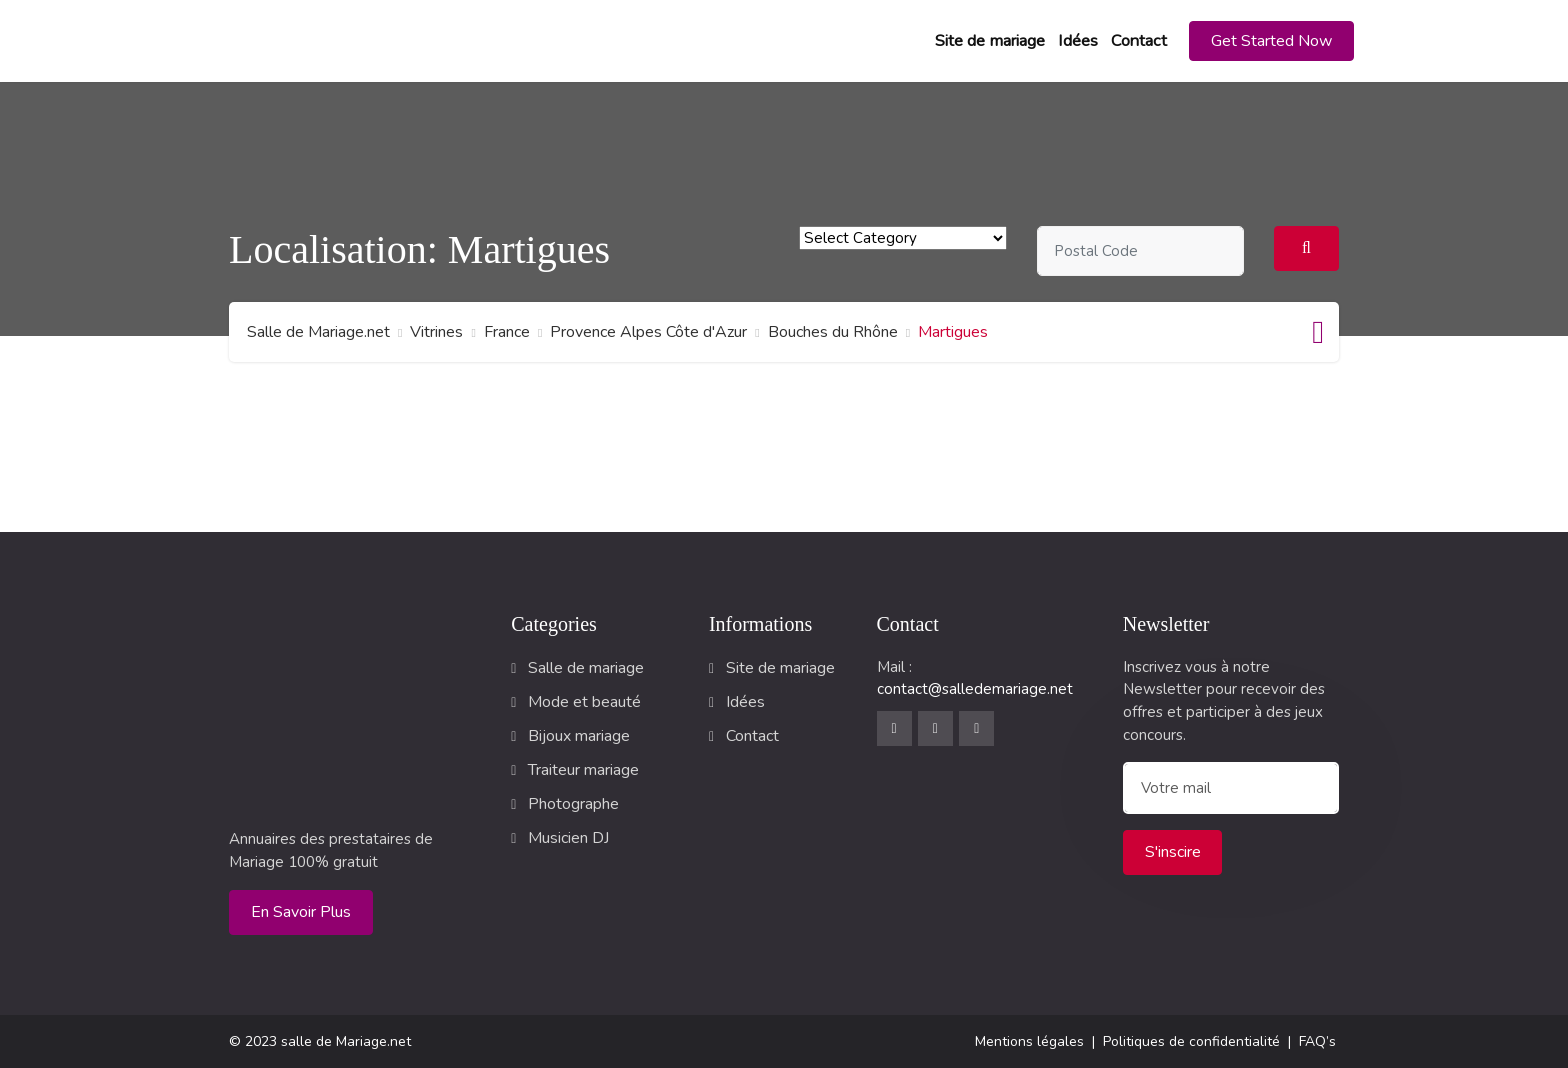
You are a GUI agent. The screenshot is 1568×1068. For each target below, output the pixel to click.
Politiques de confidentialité (1191, 1041)
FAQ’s (1317, 1041)
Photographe (573, 804)
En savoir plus (301, 912)
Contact (1139, 41)
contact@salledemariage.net (975, 689)
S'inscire (1173, 852)
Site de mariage (990, 41)
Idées (1078, 41)
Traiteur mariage (583, 770)
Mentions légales (1029, 1041)
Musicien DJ (568, 838)
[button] (1271, 41)
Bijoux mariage (579, 736)
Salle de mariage (586, 668)
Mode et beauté (584, 702)
